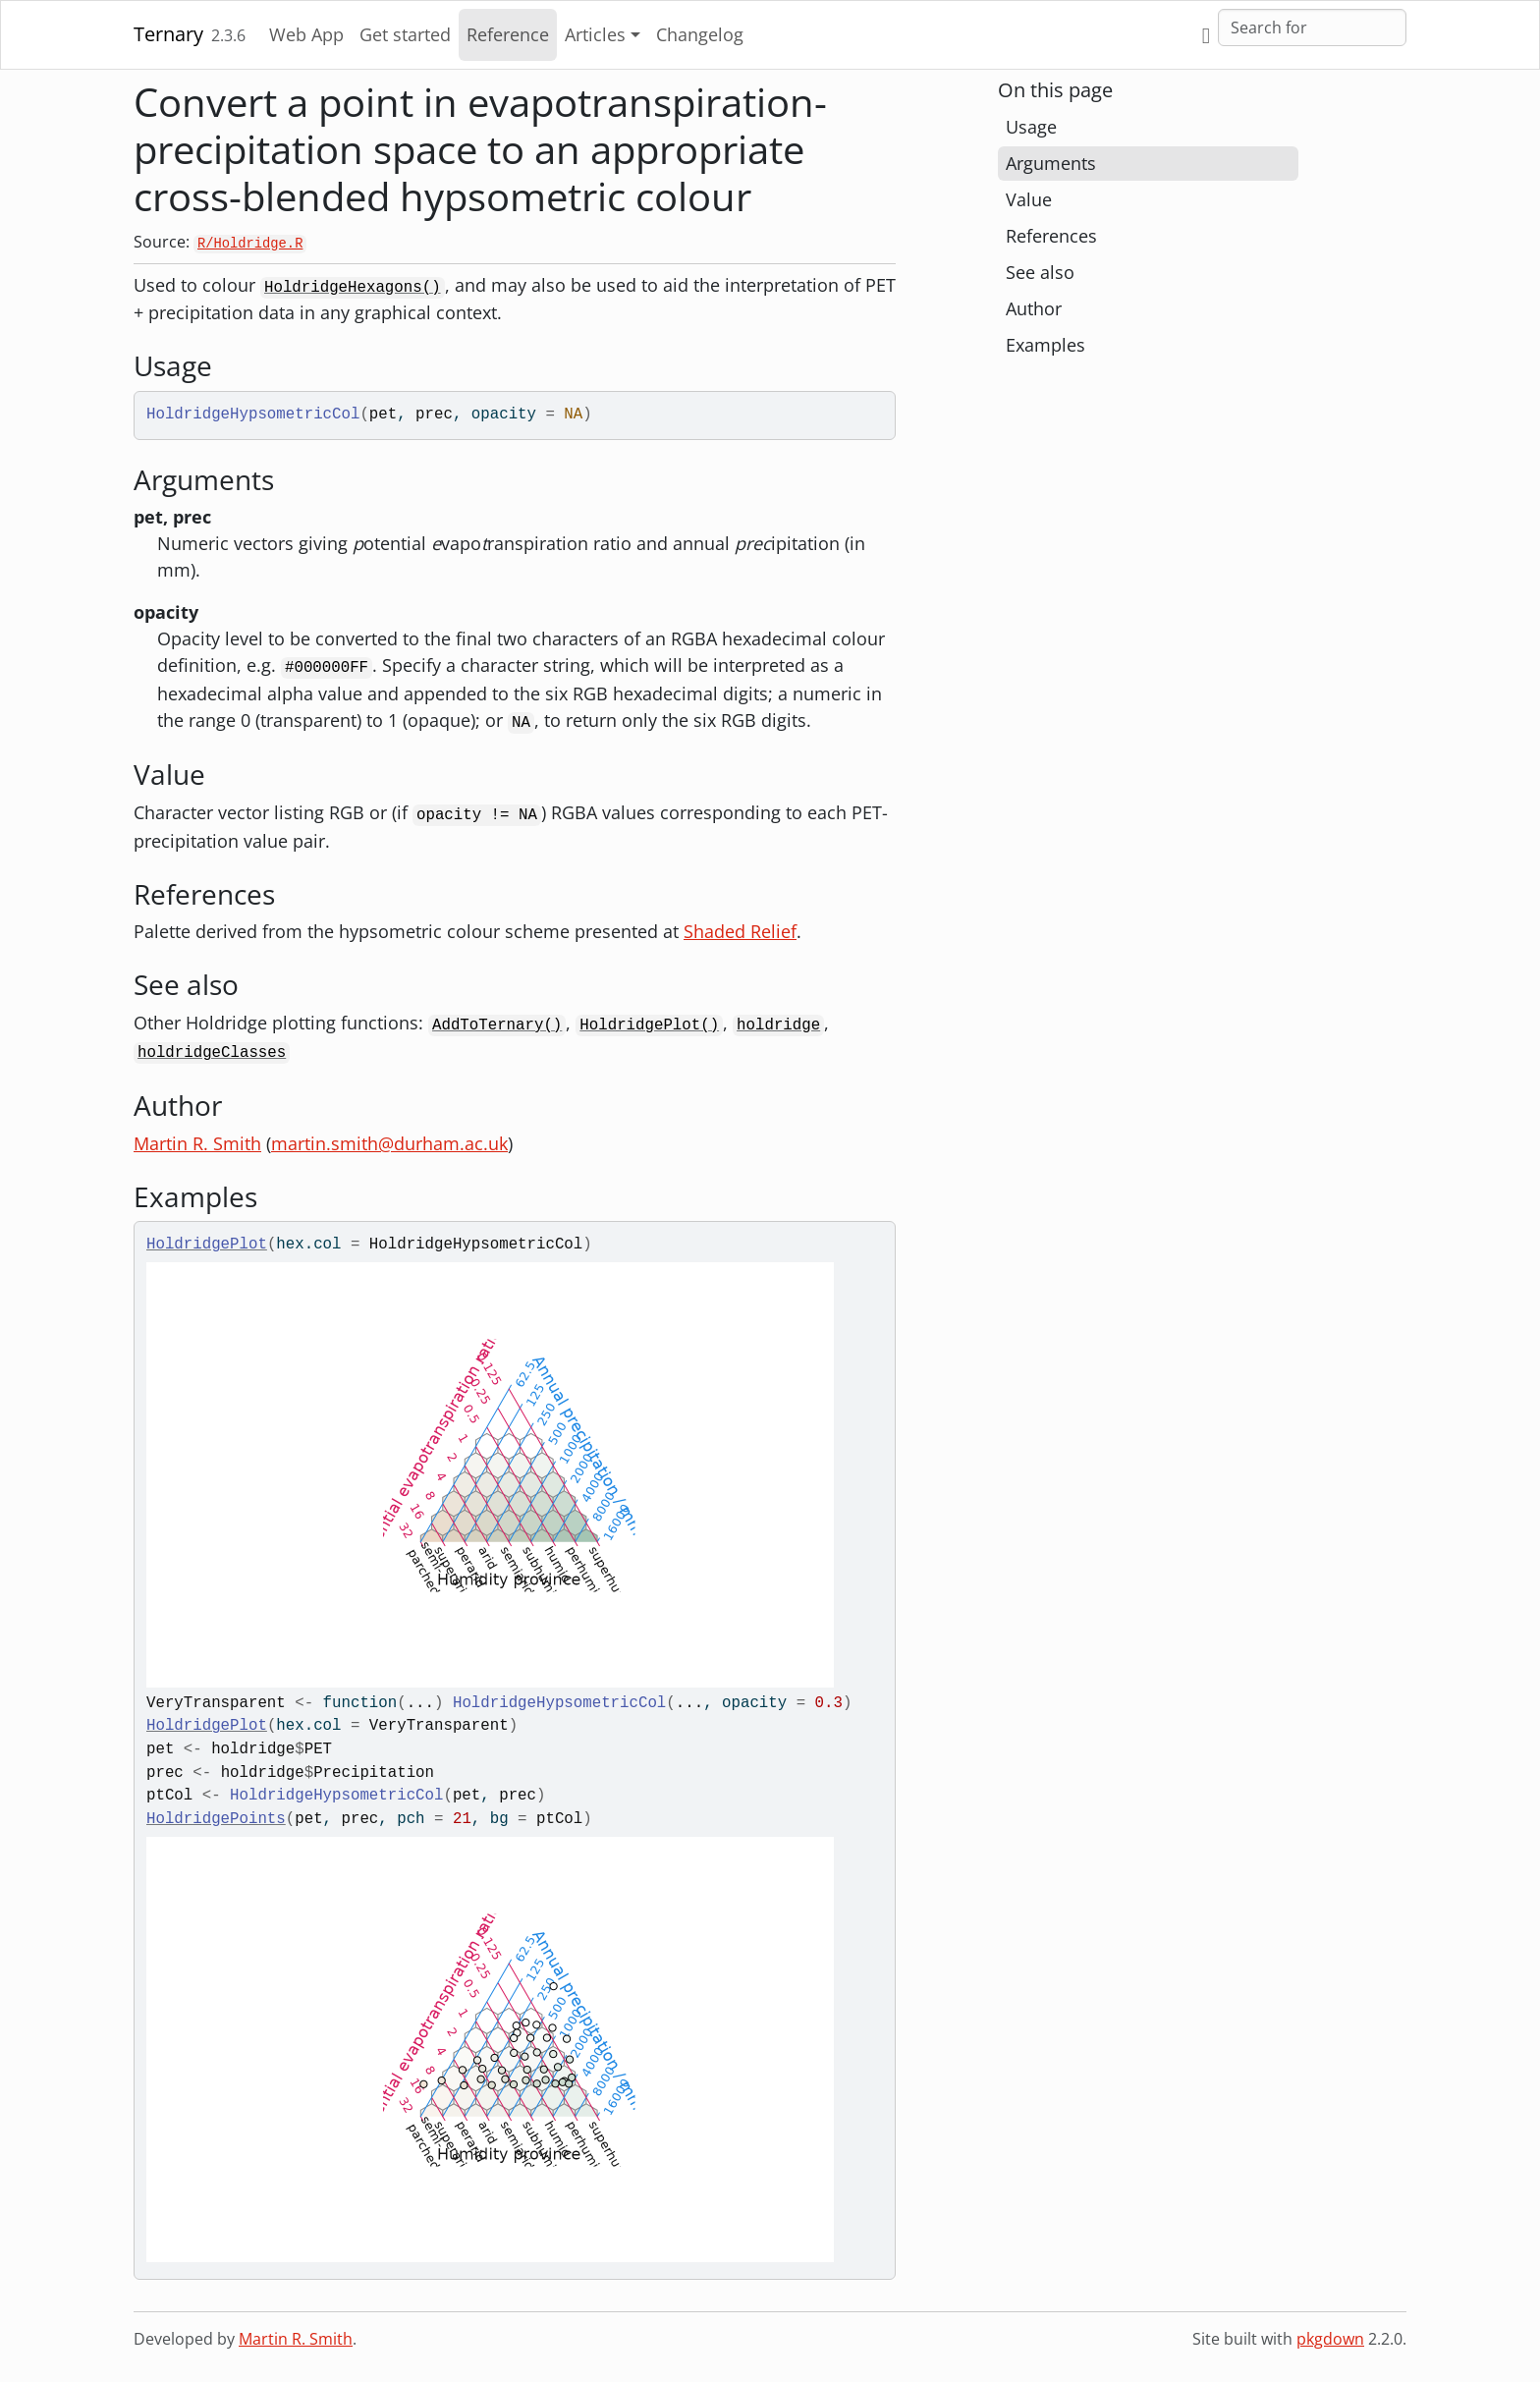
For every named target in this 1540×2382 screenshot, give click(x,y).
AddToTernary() (497, 1025)
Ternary (168, 34)
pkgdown (1330, 2339)
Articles (595, 34)
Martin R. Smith (197, 1143)
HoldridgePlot (206, 1244)
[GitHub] (1206, 35)
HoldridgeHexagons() (352, 288)
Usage (1031, 126)
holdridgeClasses (212, 1053)
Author (1034, 308)
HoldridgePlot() (649, 1025)
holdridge (778, 1025)
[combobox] (1312, 27)
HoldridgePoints (216, 1819)
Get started (405, 34)
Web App (306, 34)
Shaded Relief (740, 931)
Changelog (699, 34)
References (1051, 236)
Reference (508, 34)
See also (1040, 272)
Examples (1045, 345)
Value (1029, 199)
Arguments (1051, 163)
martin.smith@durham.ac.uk (389, 1143)
